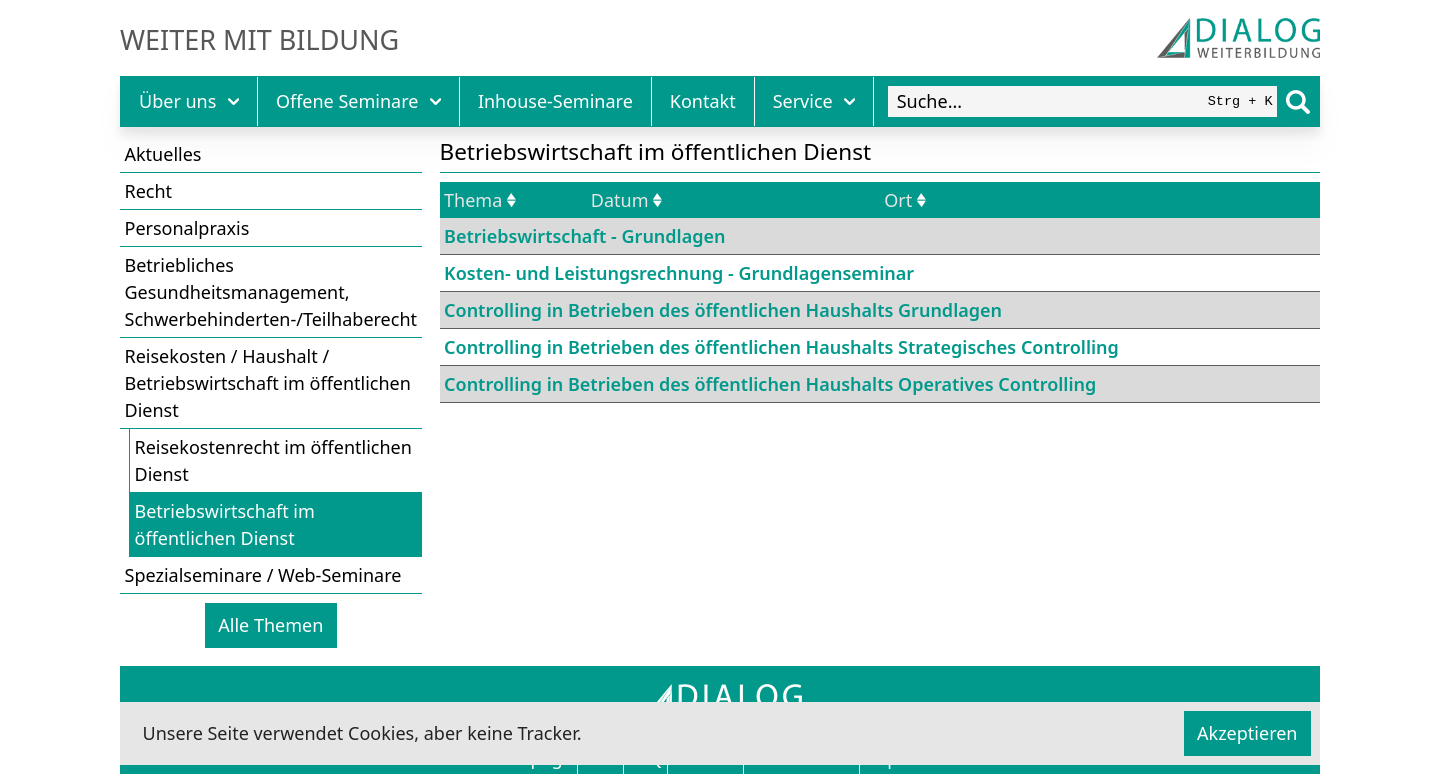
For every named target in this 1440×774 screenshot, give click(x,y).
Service (814, 101)
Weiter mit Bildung (259, 40)
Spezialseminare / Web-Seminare (263, 575)
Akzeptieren (1247, 733)
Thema (480, 200)
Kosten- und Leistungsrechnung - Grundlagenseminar (679, 273)
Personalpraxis (187, 228)
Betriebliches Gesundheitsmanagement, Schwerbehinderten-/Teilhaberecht (271, 292)
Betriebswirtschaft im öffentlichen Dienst (225, 524)
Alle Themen (270, 625)
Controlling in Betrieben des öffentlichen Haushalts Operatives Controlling (770, 384)
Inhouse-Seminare (555, 101)
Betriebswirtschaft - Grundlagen (584, 236)
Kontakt (703, 101)
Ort (905, 200)
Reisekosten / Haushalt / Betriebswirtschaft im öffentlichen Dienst (268, 383)
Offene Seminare (358, 101)
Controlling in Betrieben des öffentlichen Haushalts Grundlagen (723, 310)
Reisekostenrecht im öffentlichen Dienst (273, 460)
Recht (149, 191)
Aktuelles (163, 154)
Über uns (189, 101)
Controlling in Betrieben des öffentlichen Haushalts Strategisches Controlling (781, 347)
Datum (626, 200)
